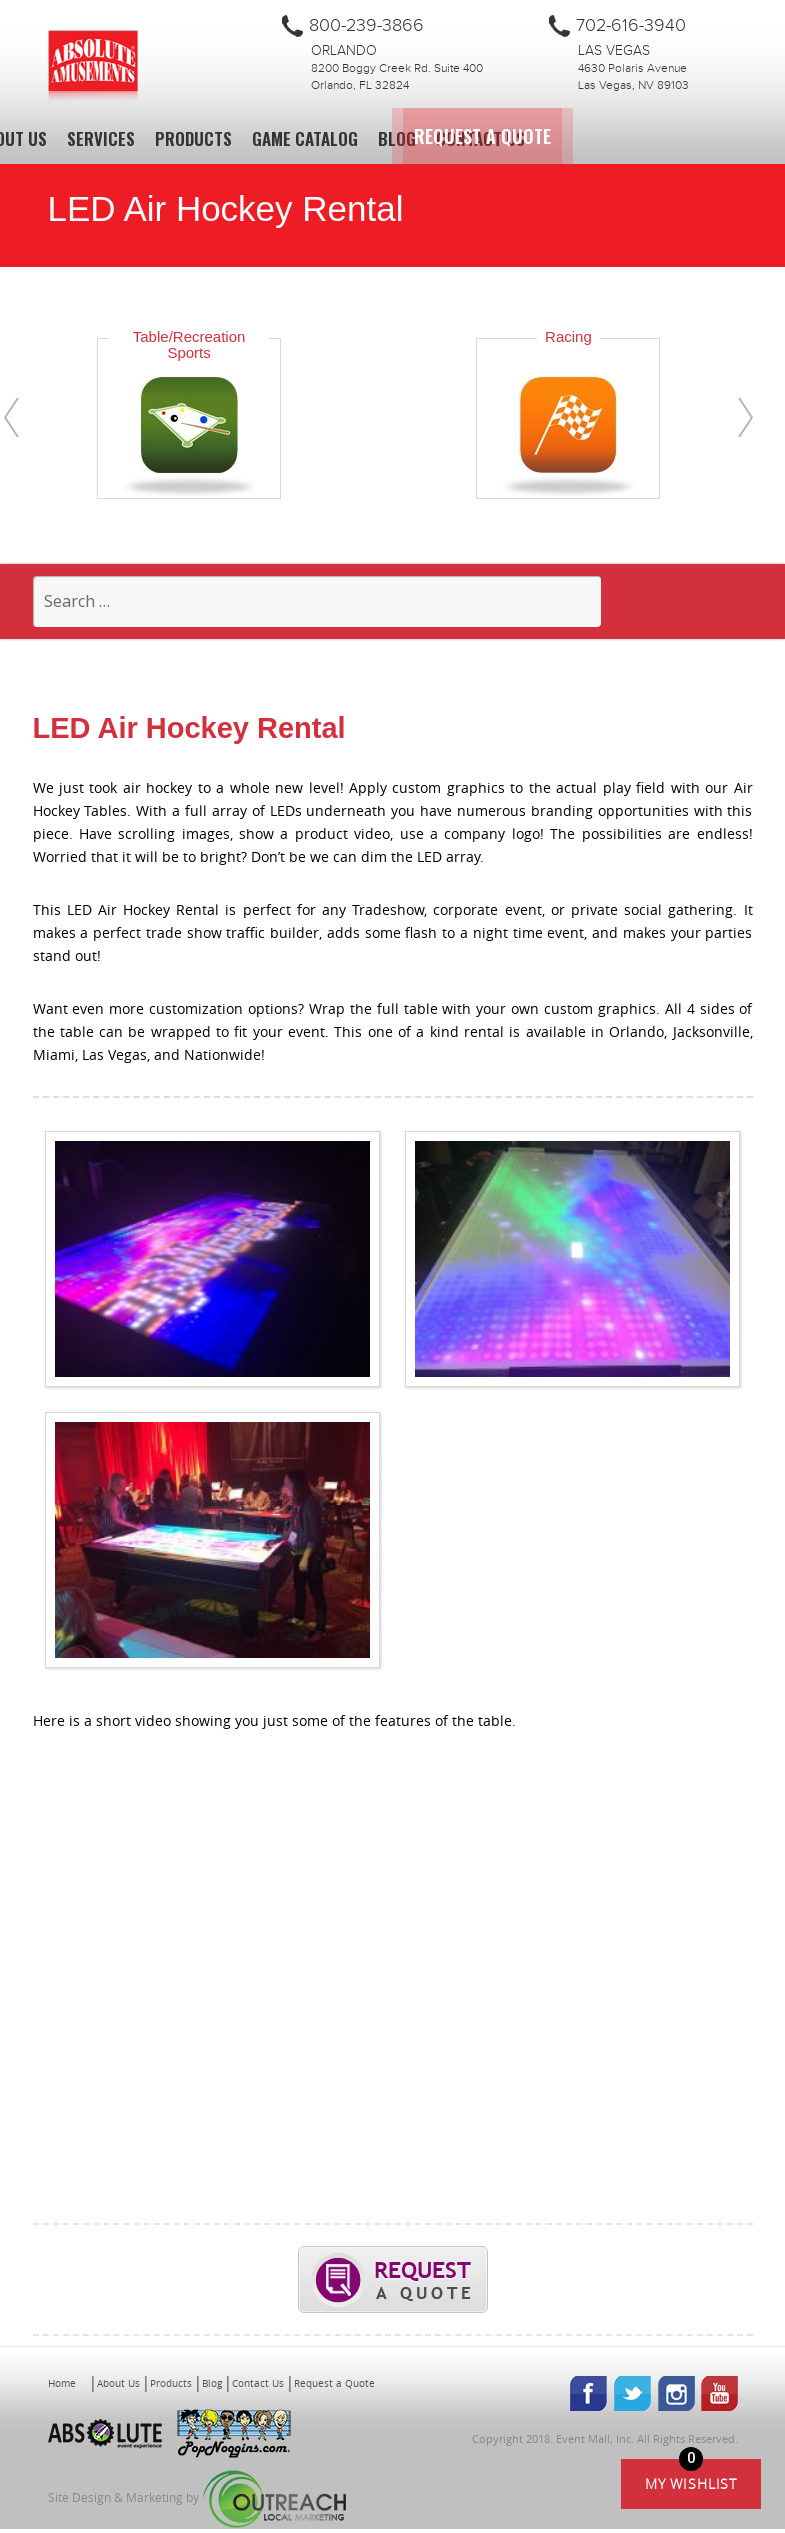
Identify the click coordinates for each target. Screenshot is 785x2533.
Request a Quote (637, 136)
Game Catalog (305, 138)
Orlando (344, 51)
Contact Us (480, 138)
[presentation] (11, 417)
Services (101, 138)
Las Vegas (614, 51)
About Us (118, 2386)
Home (62, 2386)
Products (193, 138)
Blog (397, 138)
